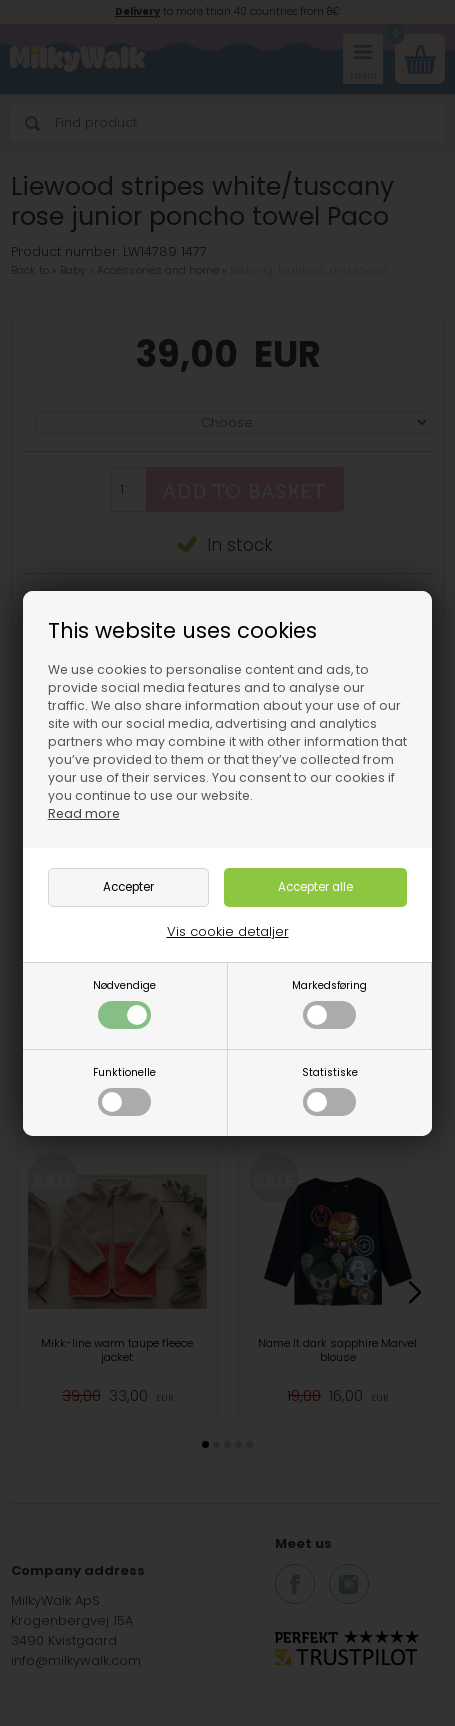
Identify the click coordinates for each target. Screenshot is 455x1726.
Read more (84, 813)
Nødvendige (124, 1003)
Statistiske (330, 1090)
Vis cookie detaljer (228, 931)
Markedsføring (329, 1003)
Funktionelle (124, 1090)
